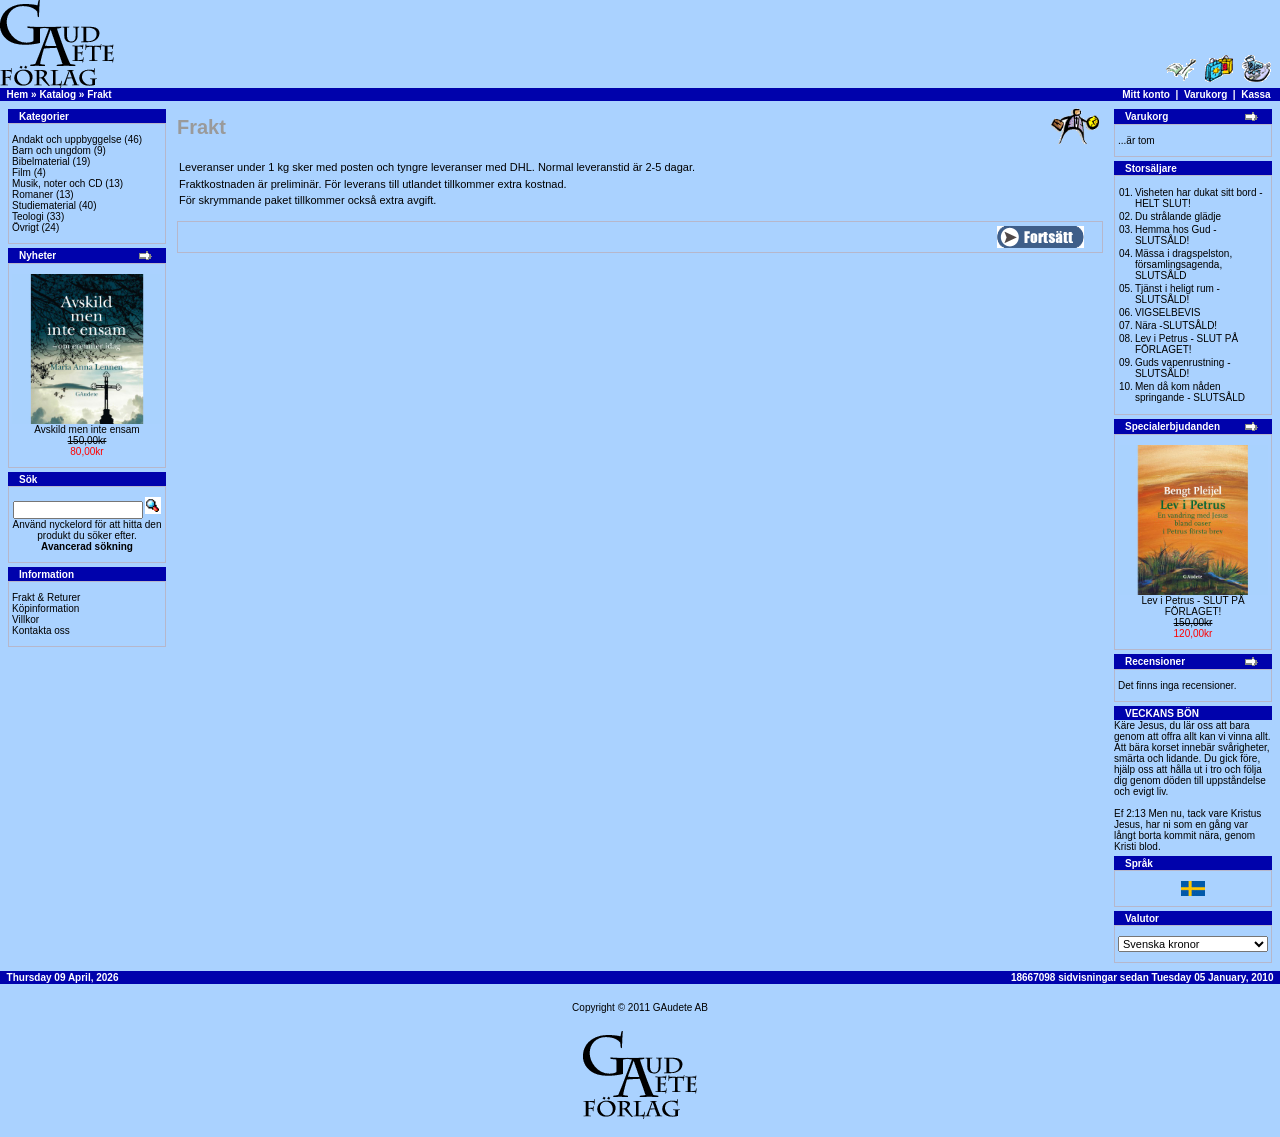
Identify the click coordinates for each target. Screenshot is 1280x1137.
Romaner (32, 194)
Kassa (1255, 94)
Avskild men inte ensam (86, 429)
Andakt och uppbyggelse (67, 139)
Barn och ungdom (51, 150)
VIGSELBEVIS (1168, 312)
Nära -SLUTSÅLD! (1176, 325)
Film (21, 172)
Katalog (57, 94)
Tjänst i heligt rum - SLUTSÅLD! (1177, 294)
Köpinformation (45, 608)
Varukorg (1205, 94)
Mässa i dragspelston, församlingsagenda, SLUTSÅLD (1183, 264)
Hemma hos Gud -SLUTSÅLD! (1176, 235)
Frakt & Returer (46, 597)
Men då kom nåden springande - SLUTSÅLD (1190, 392)
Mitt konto (1146, 94)
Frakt (99, 94)
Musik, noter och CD (57, 183)
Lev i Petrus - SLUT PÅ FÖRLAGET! (1186, 344)
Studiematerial (44, 205)
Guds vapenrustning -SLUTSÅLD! (1183, 368)
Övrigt (25, 227)
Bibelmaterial (41, 161)
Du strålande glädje (1178, 216)
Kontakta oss (41, 630)
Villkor (25, 619)
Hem (18, 94)
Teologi (28, 216)
